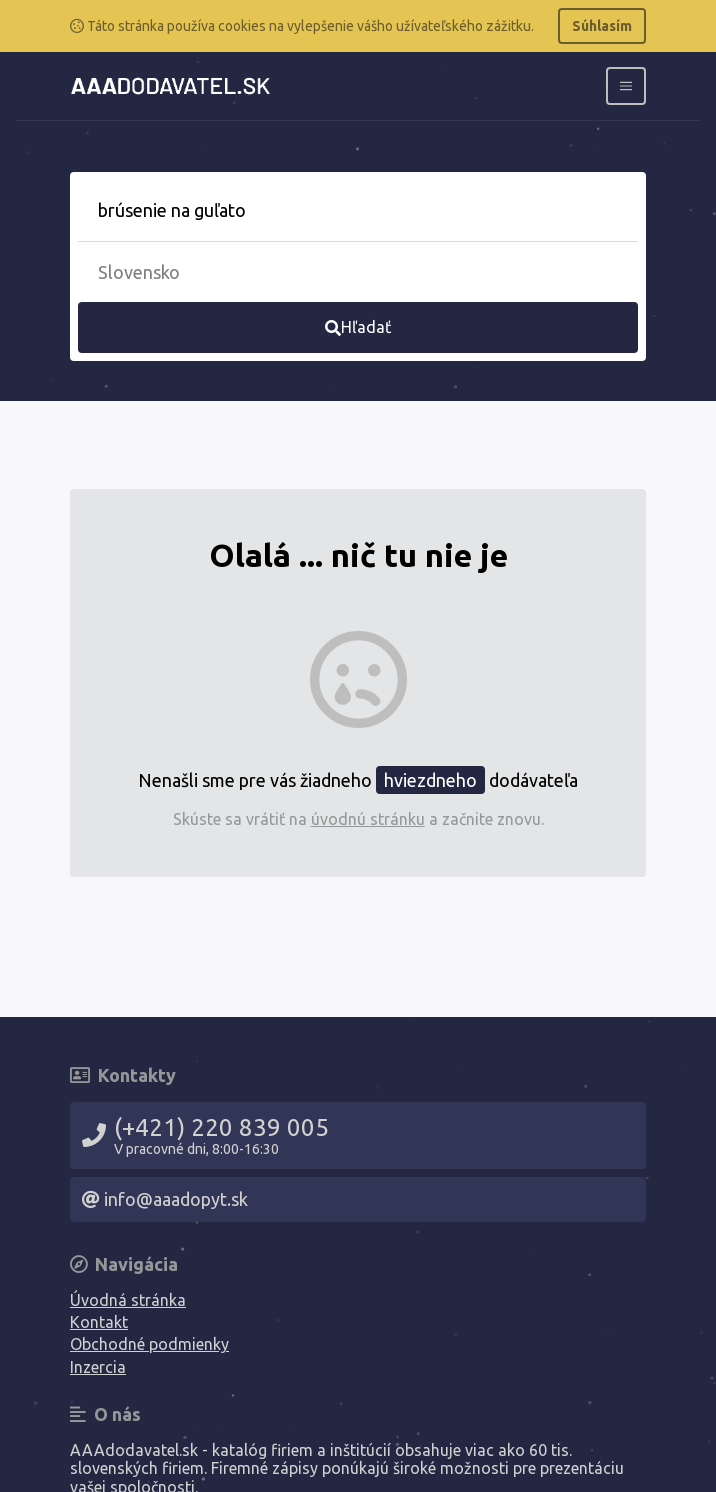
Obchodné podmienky (149, 1344)
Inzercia (98, 1367)
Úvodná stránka (128, 1300)
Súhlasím (602, 26)
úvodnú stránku (368, 819)
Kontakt (99, 1322)
